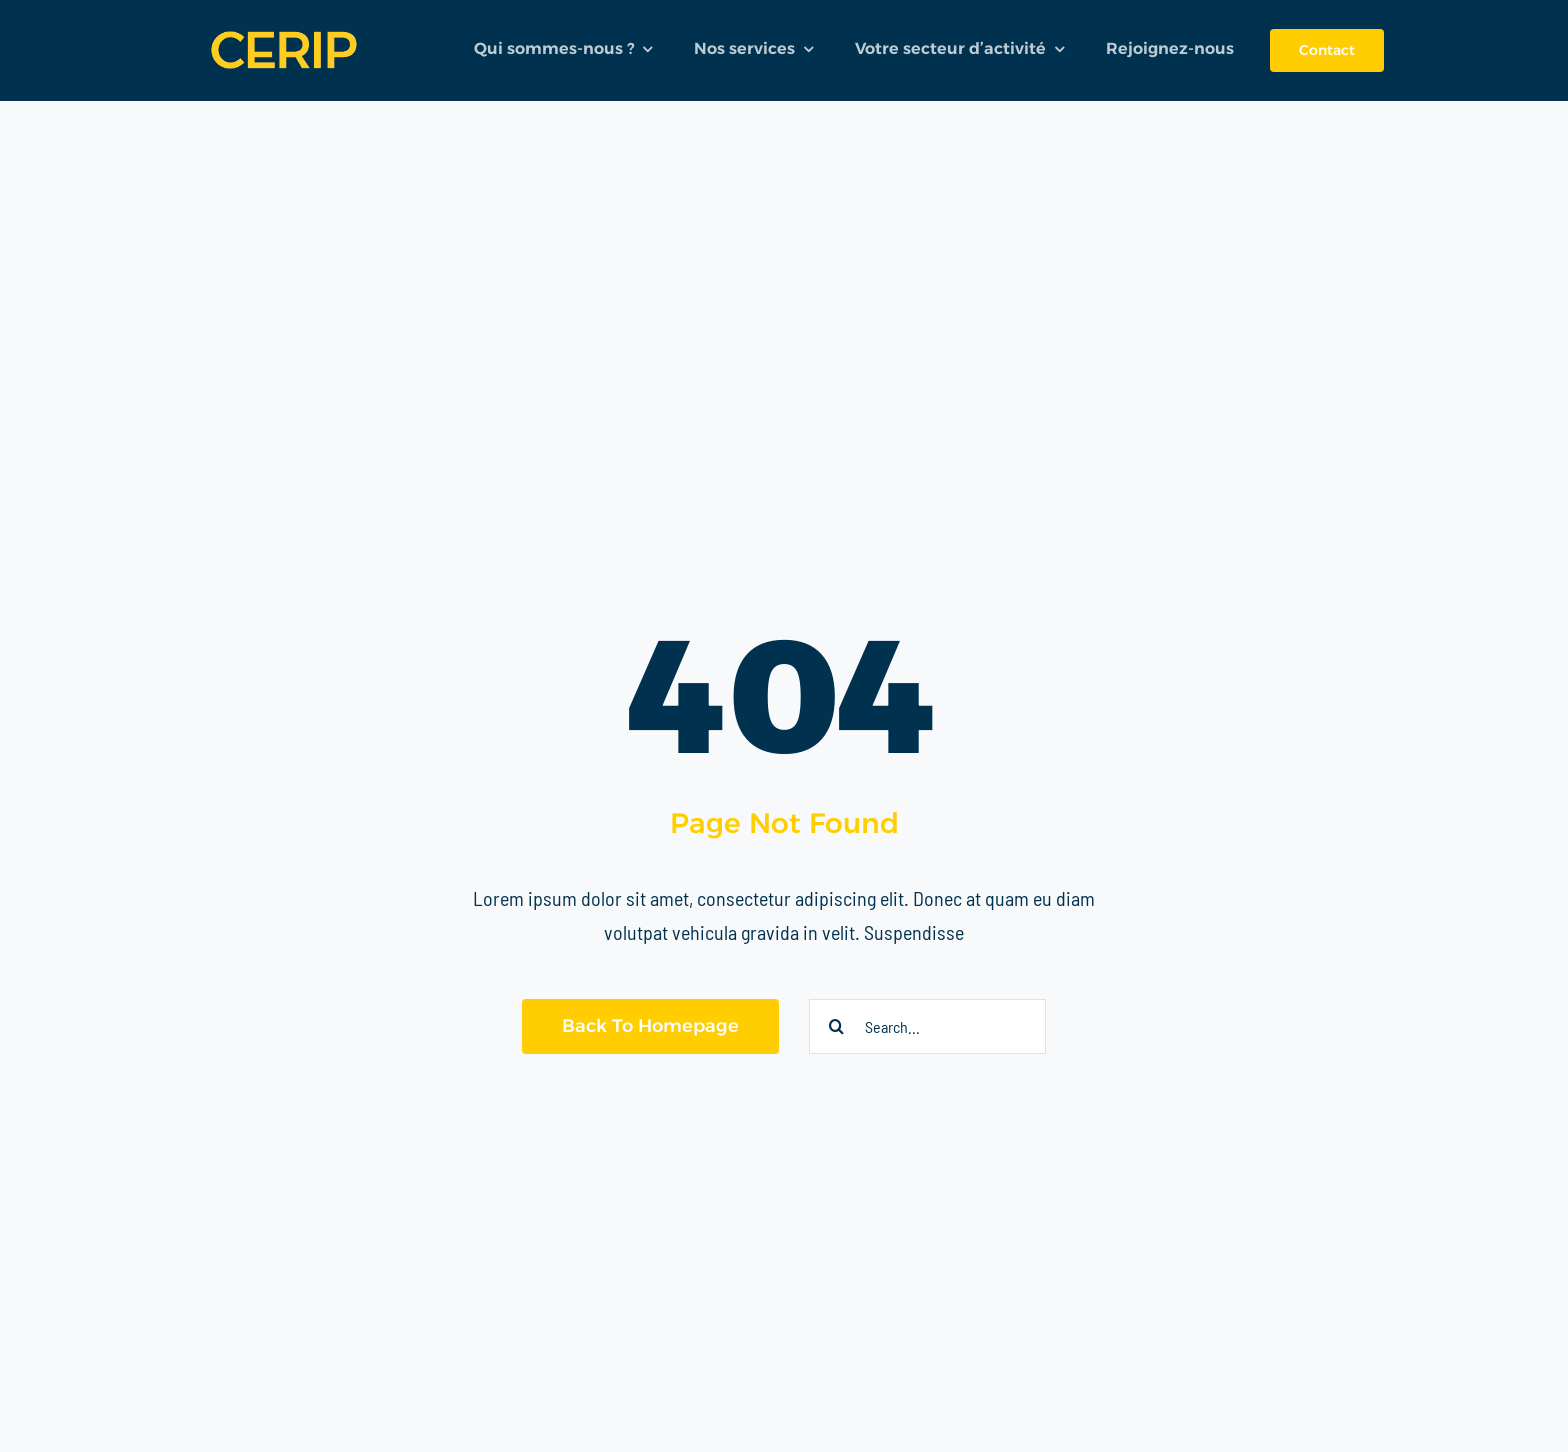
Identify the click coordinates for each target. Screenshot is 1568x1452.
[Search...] (927, 1026)
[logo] (284, 14)
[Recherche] (836, 1026)
